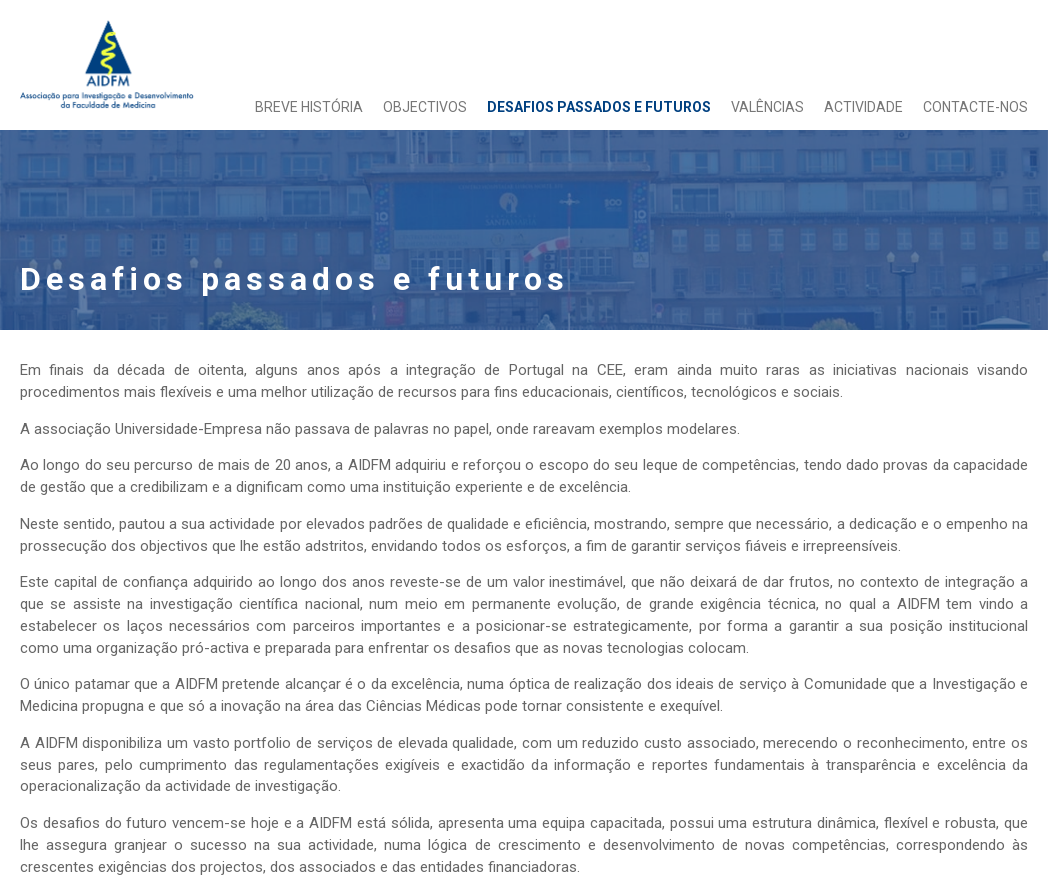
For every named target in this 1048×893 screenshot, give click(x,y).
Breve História (309, 107)
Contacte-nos (975, 107)
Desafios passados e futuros (599, 107)
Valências (767, 107)
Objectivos (425, 107)
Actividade (863, 107)
